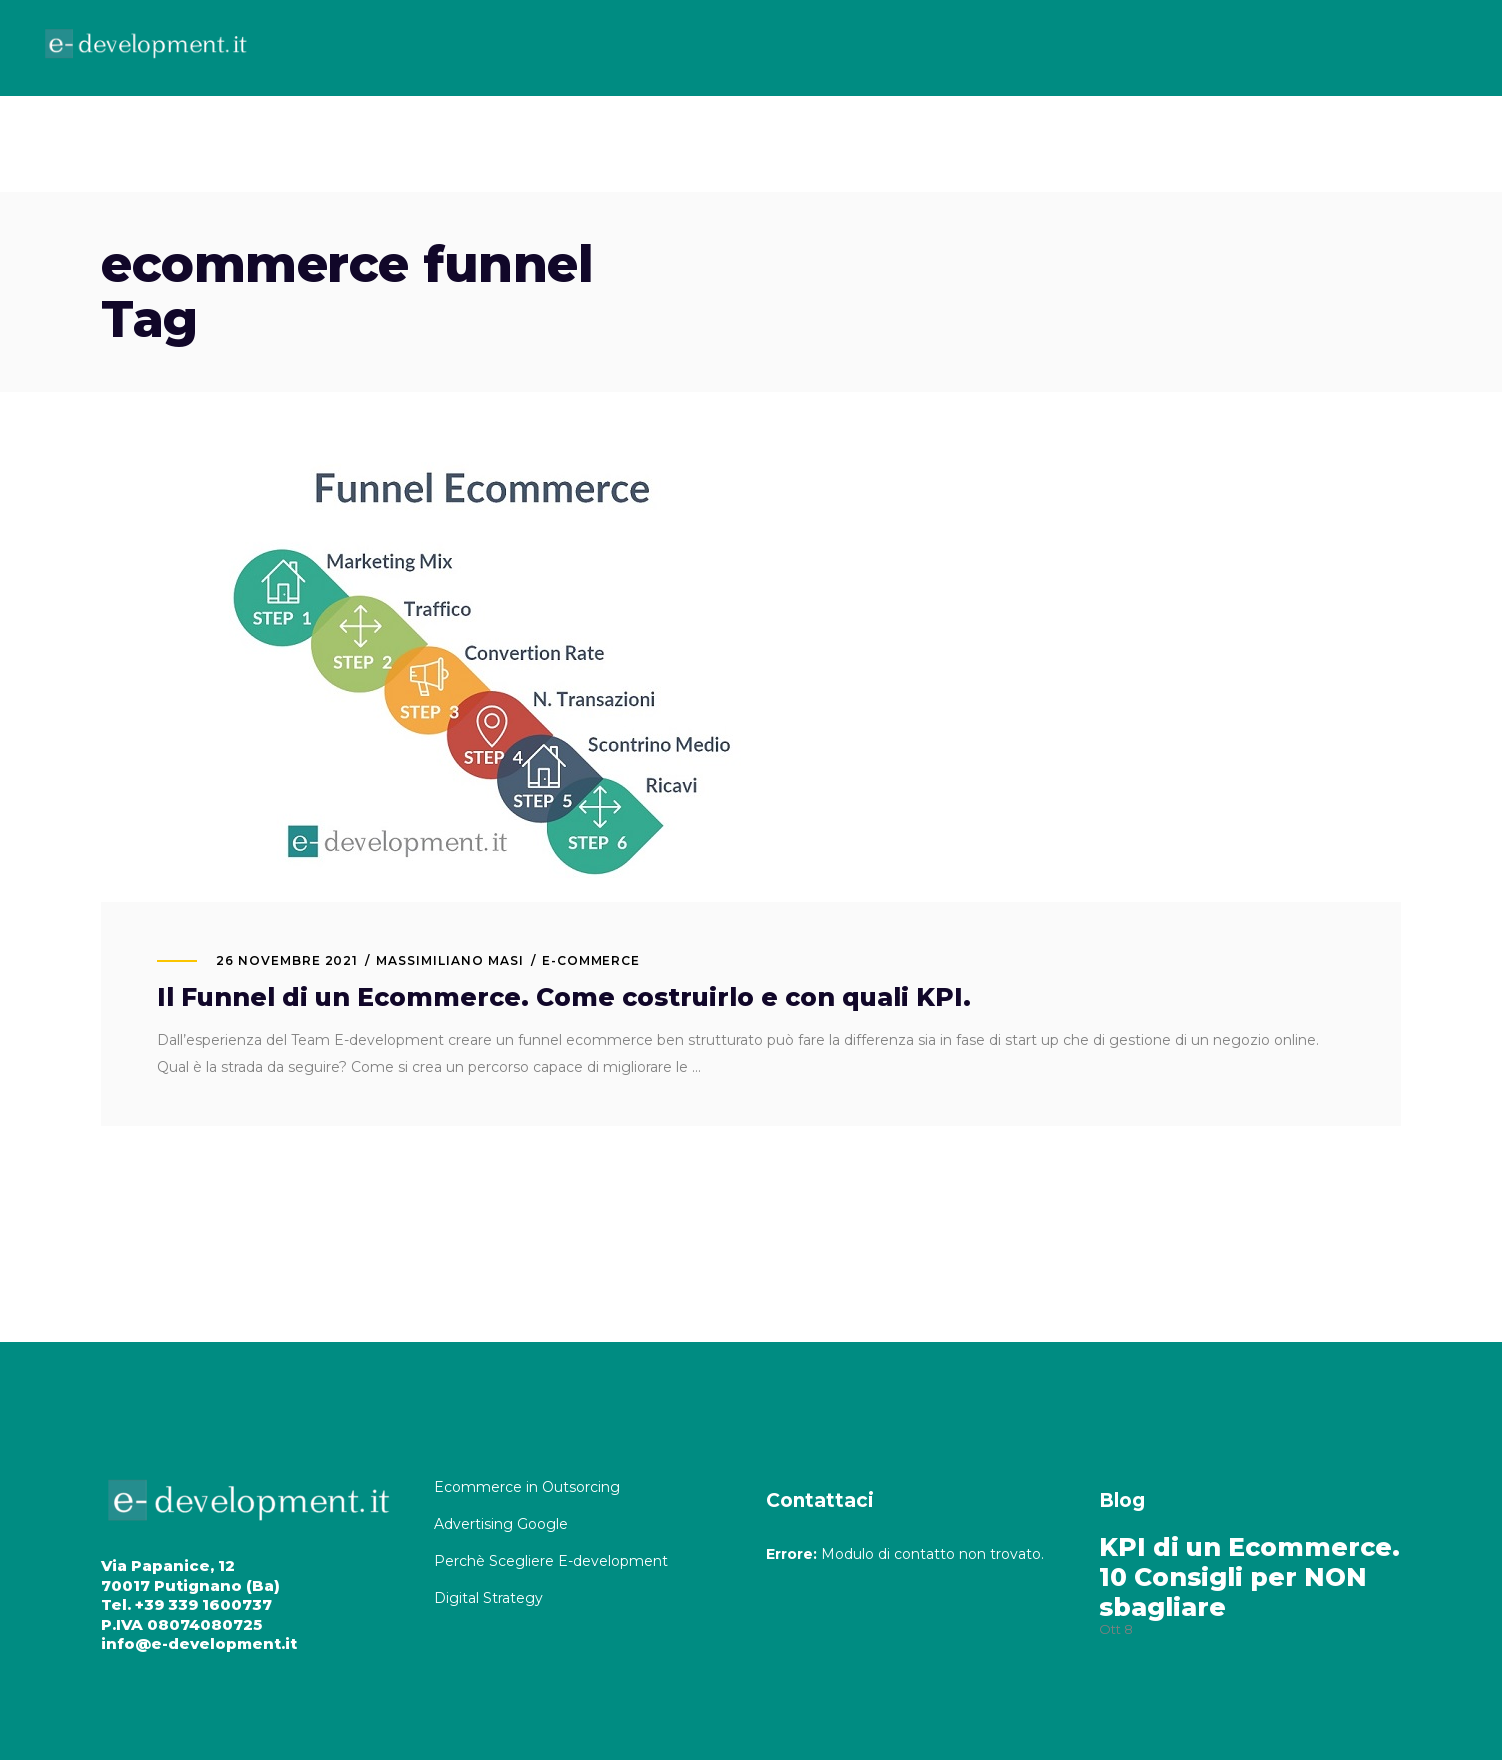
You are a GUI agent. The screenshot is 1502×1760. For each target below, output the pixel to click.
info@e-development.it (199, 1643)
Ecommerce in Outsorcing (527, 1487)
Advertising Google (503, 1524)
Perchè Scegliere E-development (553, 1561)
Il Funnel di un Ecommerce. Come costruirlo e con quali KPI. (564, 997)
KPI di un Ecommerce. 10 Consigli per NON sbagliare (1249, 1577)
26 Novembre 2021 (287, 960)
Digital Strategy (488, 1598)
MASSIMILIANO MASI (449, 960)
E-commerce (591, 960)
